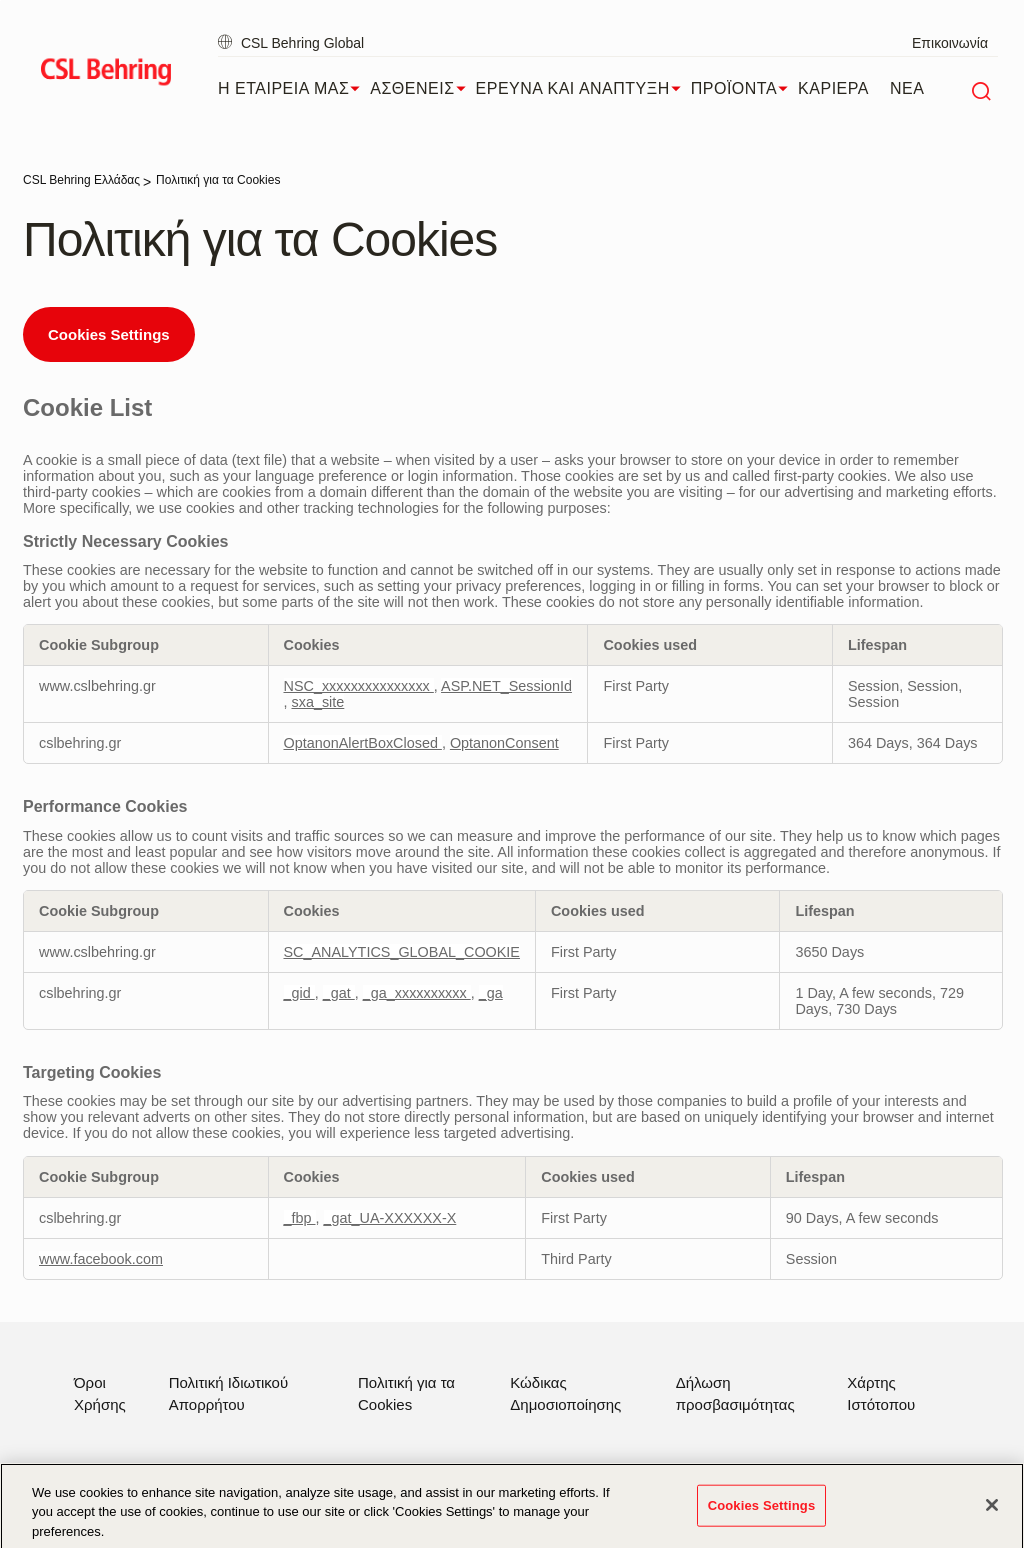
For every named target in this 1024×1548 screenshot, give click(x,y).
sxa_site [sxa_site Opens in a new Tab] (318, 702)
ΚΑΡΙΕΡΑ (833, 88)
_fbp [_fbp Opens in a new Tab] (300, 1218)
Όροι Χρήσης (100, 1393)
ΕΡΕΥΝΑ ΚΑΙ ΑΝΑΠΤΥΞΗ (583, 89)
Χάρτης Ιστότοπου (881, 1393)
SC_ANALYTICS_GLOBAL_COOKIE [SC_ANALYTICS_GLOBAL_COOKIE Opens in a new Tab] (402, 952)
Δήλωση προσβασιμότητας (735, 1393)
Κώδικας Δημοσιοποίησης (565, 1393)
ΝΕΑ (907, 88)
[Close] (992, 1513)
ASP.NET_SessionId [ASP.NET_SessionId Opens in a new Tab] (506, 686)
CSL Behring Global (291, 43)
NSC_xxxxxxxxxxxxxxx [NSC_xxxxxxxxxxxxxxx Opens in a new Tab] (359, 686)
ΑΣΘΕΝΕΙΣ (422, 89)
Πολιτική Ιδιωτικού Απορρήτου (228, 1393)
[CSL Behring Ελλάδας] (81, 180)
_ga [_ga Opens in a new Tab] (491, 993)
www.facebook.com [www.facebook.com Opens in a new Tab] (101, 1259)
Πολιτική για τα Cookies (406, 1393)
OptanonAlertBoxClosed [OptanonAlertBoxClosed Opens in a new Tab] (363, 743)
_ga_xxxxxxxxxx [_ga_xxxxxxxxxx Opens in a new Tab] (417, 993)
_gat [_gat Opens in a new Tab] (339, 993)
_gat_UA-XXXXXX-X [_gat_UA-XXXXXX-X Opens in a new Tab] (390, 1218)
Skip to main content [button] (0, 0)
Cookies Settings (109, 334)
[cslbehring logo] (105, 75)
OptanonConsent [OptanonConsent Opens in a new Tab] (504, 743)
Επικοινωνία (950, 43)
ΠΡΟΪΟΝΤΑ (744, 89)
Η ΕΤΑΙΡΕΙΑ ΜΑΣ (294, 89)
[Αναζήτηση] (980, 89)
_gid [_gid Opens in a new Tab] (299, 993)
